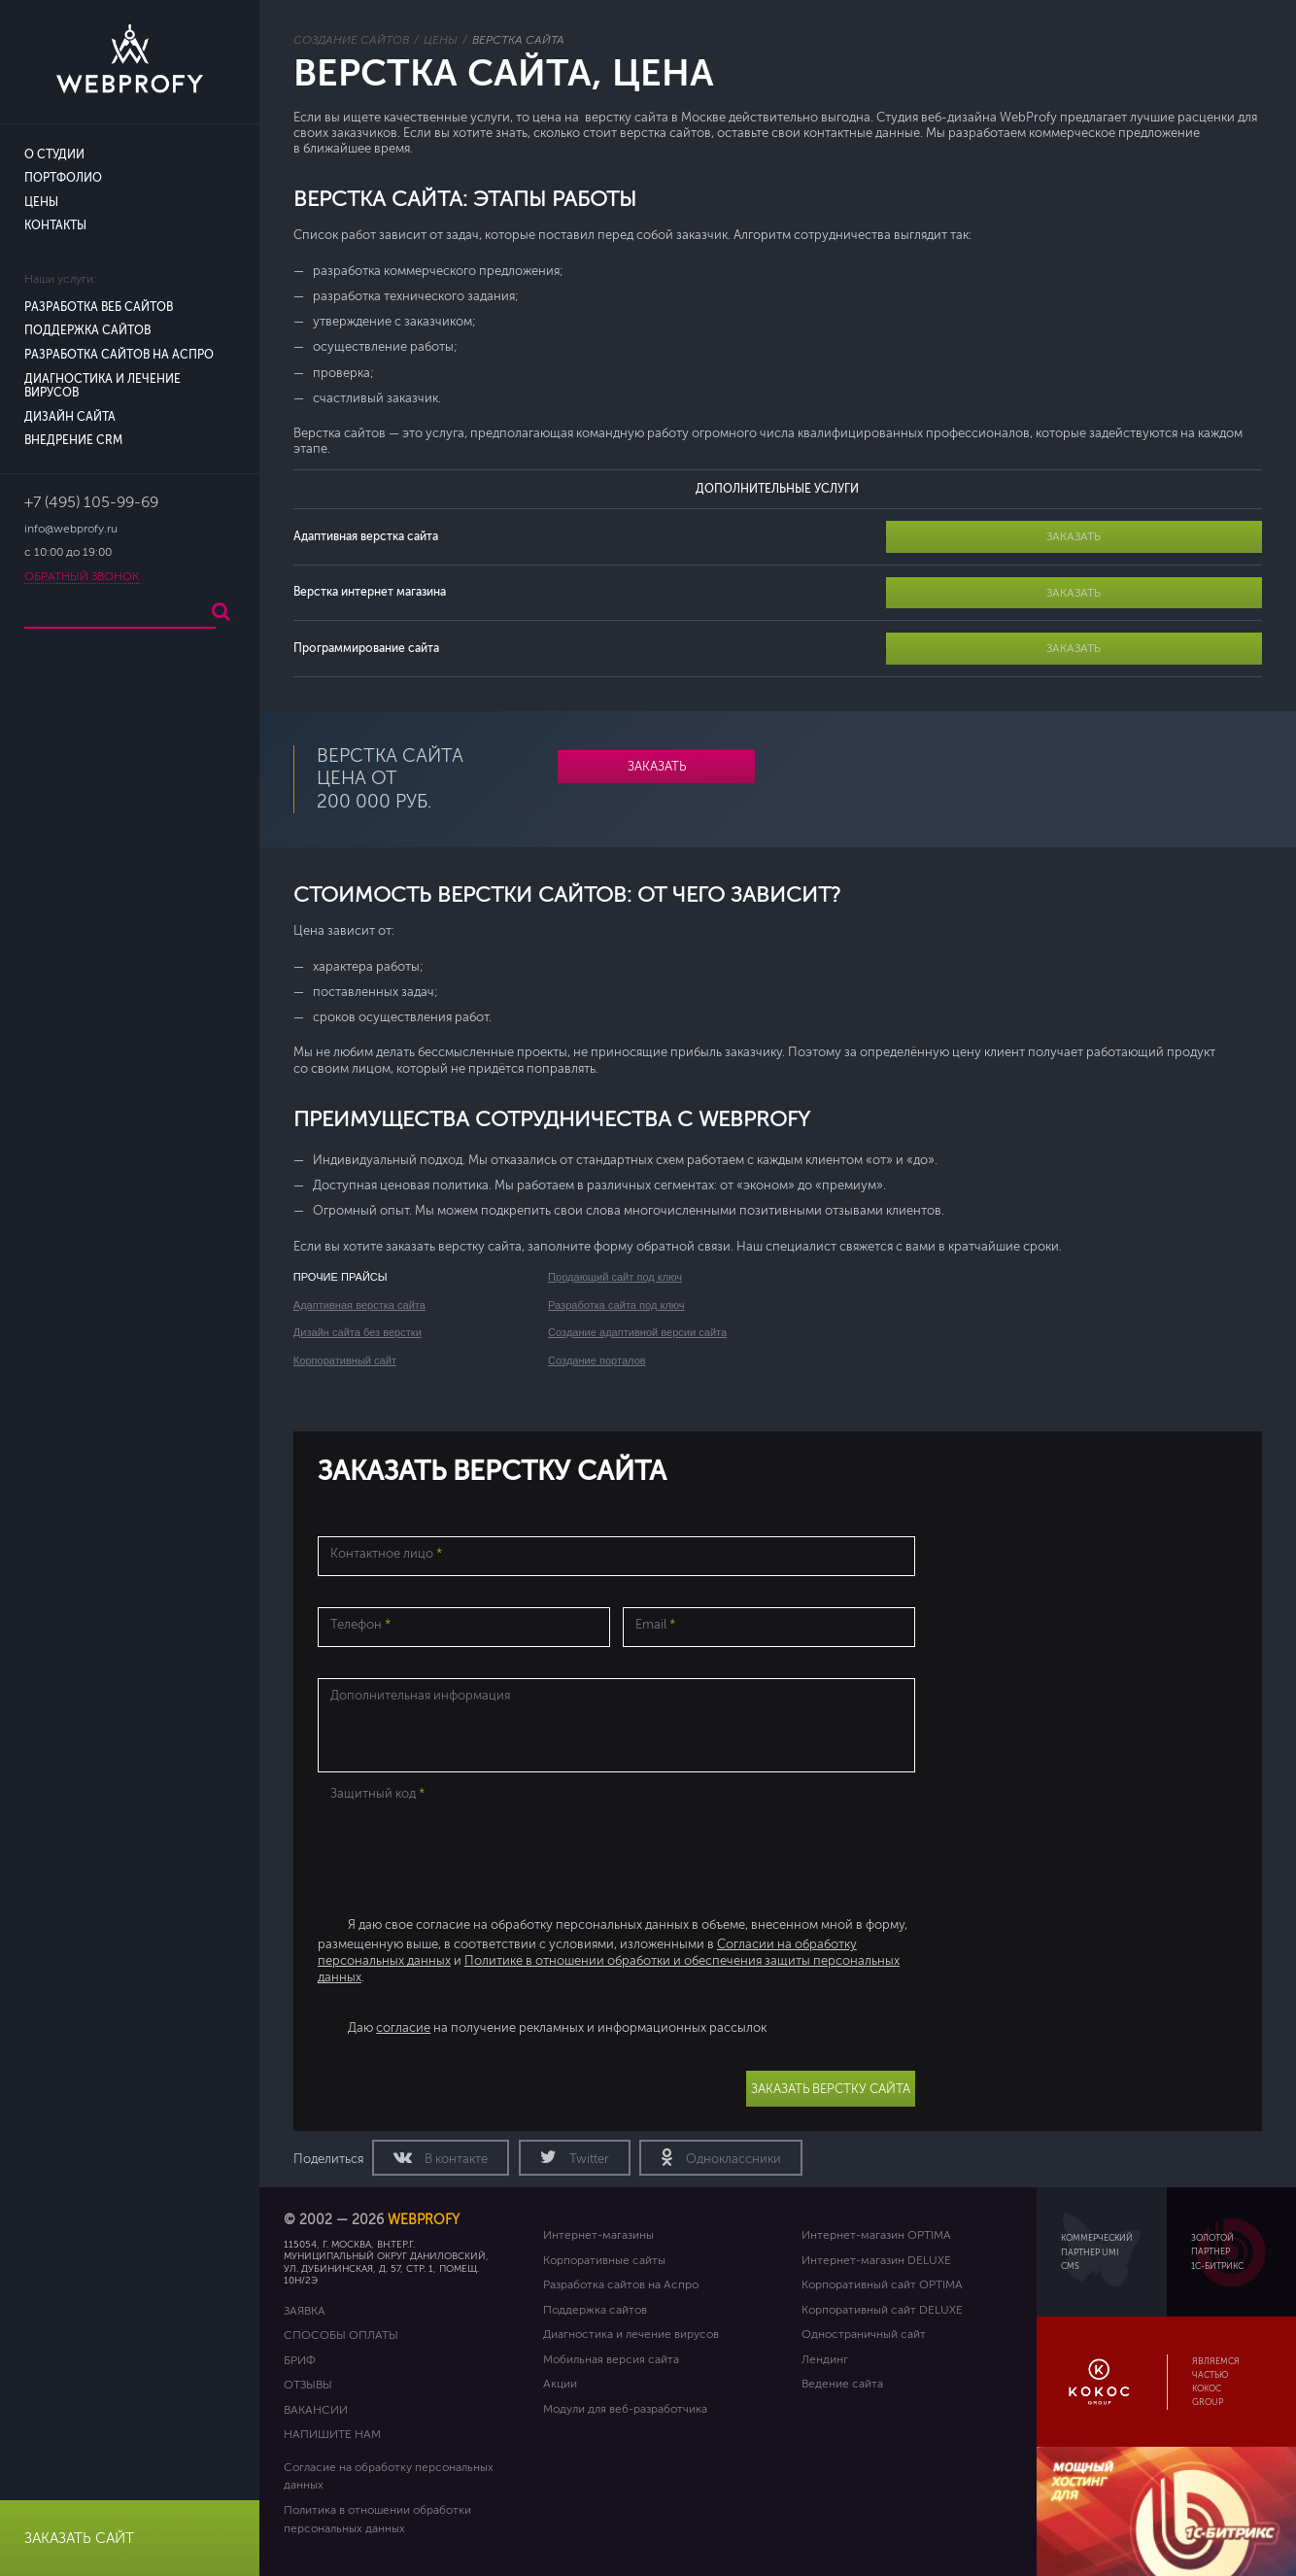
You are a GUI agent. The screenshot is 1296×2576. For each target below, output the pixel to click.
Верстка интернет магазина (369, 592)
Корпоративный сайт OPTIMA (882, 2284)
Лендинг (824, 2359)
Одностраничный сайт (863, 2334)
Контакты (55, 226)
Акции (560, 2383)
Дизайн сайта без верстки (357, 1332)
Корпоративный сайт (344, 1360)
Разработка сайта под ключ (616, 1305)
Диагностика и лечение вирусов (631, 2334)
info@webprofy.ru (71, 529)
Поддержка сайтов (87, 331)
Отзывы (308, 2384)
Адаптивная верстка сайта (365, 536)
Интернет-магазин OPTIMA (876, 2235)
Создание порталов (597, 1360)
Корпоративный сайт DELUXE (882, 2310)
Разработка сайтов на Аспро (119, 355)
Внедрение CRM (73, 440)
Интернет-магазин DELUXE (876, 2260)
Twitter (587, 2159)
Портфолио (63, 178)
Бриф (300, 2360)
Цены (41, 202)
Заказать (1073, 536)
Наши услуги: (60, 279)
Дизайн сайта (70, 417)
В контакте (455, 2159)
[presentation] (465, 1846)
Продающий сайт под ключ (615, 1277)
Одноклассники (732, 2159)
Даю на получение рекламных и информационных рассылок (557, 2028)
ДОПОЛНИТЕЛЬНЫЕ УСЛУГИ (777, 489)
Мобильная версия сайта (611, 2359)
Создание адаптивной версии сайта (637, 1332)
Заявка (304, 2311)
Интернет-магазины (598, 2235)
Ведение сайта (842, 2383)
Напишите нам (332, 2434)
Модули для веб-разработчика (625, 2409)
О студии (54, 155)
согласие (403, 2028)
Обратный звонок (81, 576)
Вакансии (316, 2410)
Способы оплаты (341, 2335)
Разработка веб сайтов (98, 307)
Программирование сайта (366, 648)
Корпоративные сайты (604, 2260)
